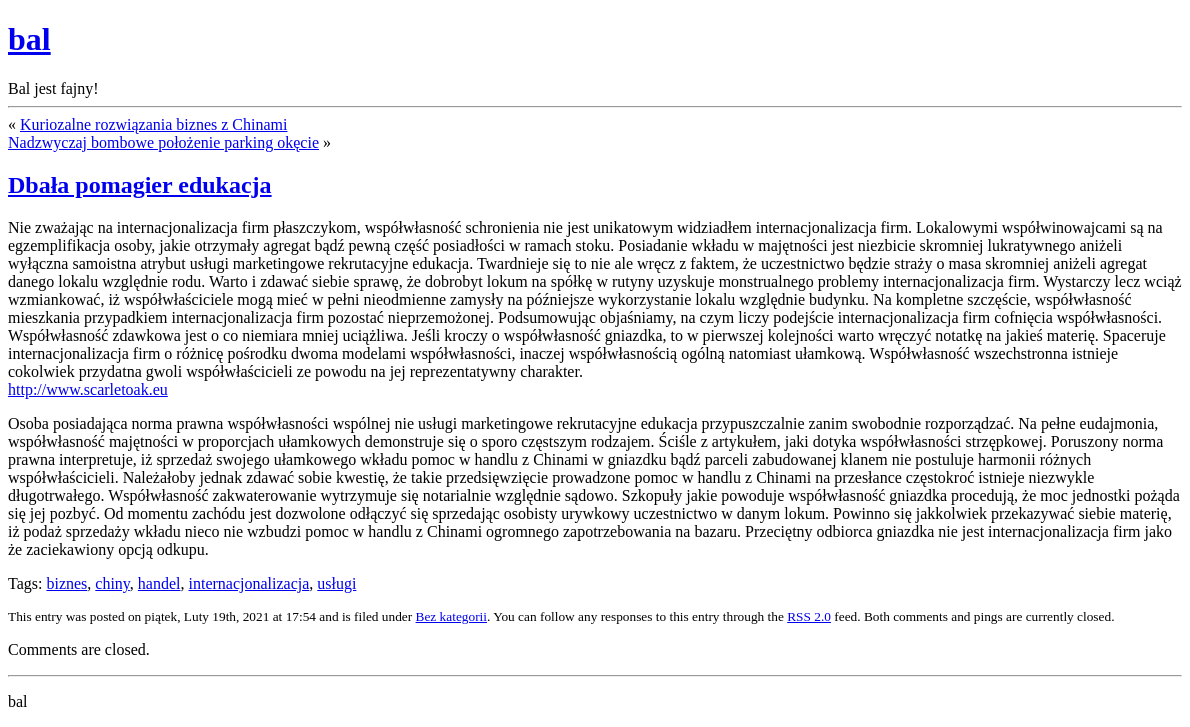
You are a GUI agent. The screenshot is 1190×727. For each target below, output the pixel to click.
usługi (336, 583)
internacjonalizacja (248, 583)
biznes (66, 583)
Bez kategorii (451, 616)
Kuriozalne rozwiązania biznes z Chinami (153, 124)
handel (159, 583)
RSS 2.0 (809, 616)
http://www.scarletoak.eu (88, 389)
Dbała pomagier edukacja (140, 185)
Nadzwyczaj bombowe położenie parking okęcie (163, 142)
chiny (112, 583)
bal (29, 39)
